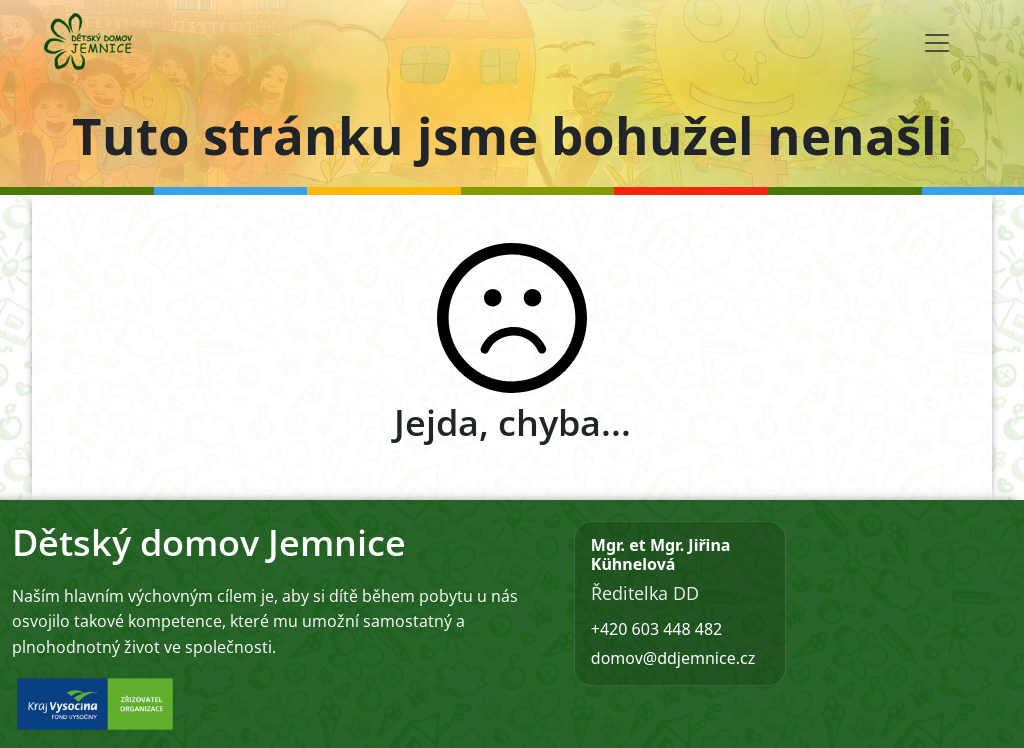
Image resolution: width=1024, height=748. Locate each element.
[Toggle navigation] (937, 43)
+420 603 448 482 (656, 629)
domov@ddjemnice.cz (673, 658)
